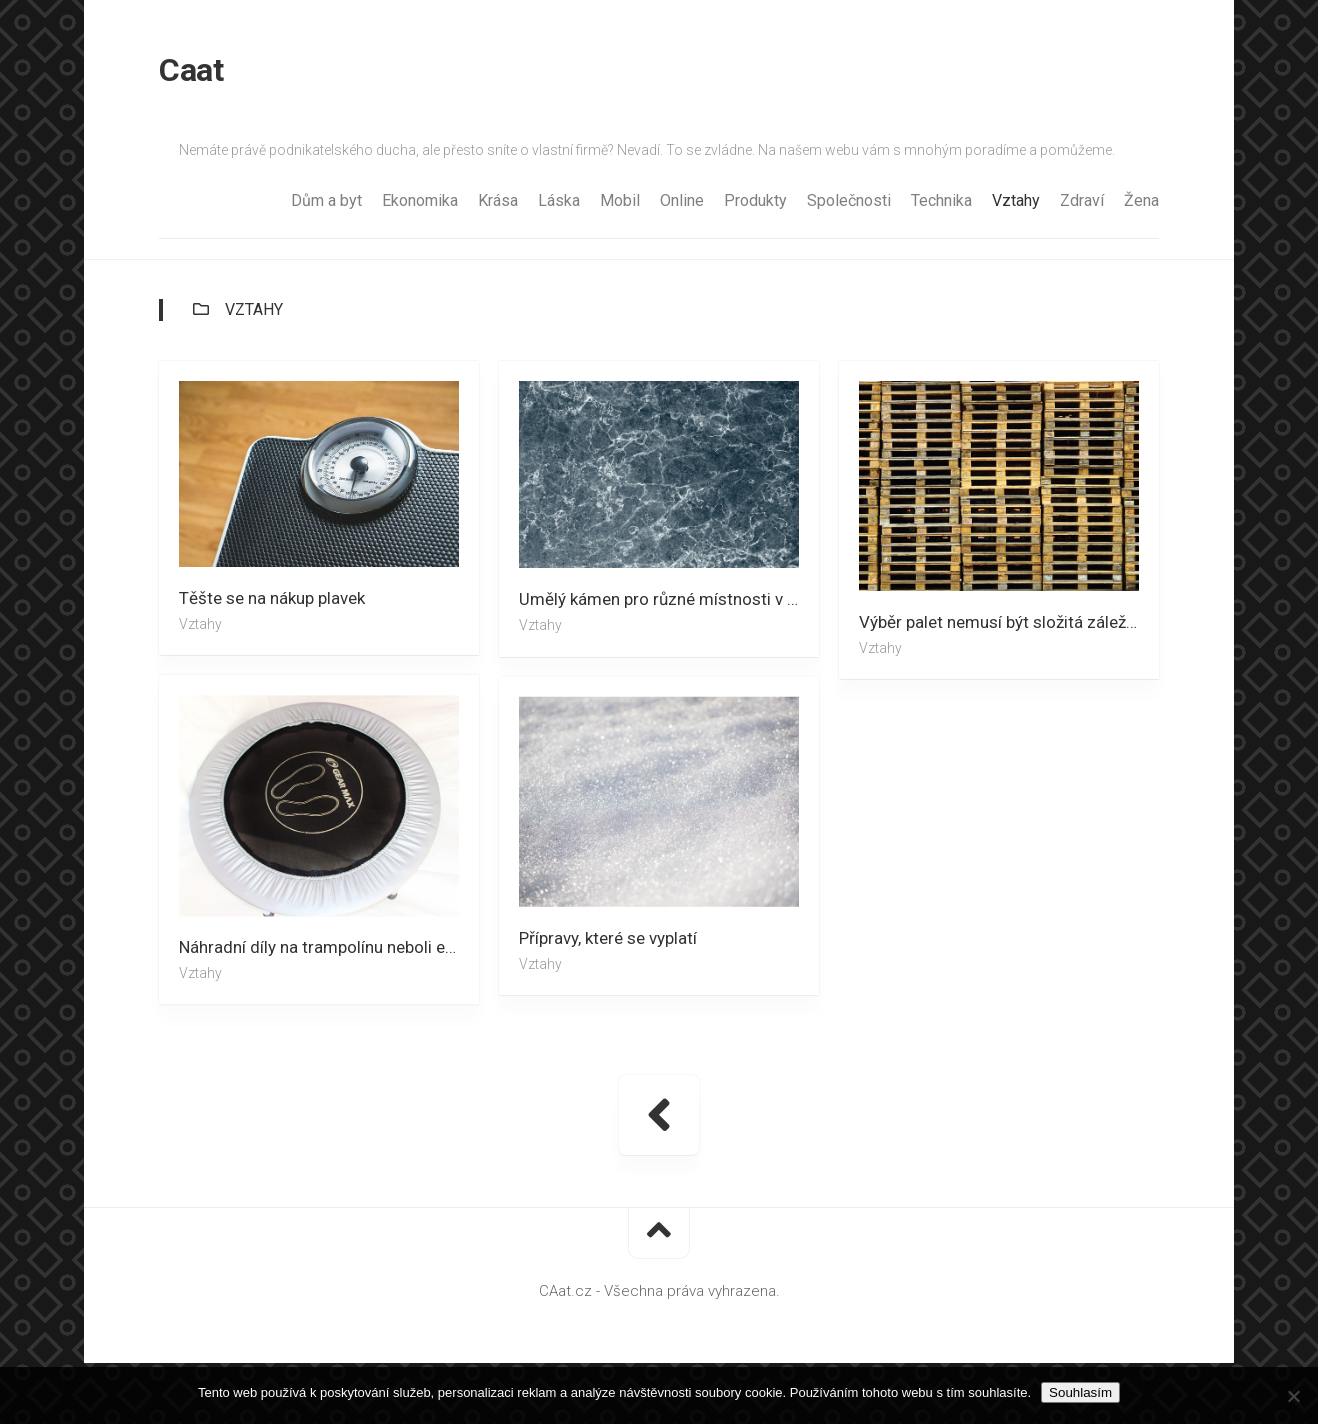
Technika (941, 200)
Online (682, 200)
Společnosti (849, 200)
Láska (559, 200)
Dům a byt (326, 200)
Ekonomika (420, 200)
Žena (1141, 200)
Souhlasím (1080, 1392)
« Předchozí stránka (659, 1115)
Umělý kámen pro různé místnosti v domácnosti (669, 599)
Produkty (755, 200)
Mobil (620, 200)
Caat (191, 70)
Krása (498, 200)
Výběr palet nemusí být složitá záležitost (1009, 622)
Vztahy (1016, 200)
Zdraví (1082, 200)
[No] (1293, 1396)
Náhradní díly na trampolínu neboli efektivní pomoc (329, 947)
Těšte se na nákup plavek (272, 598)
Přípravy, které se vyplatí (608, 938)
